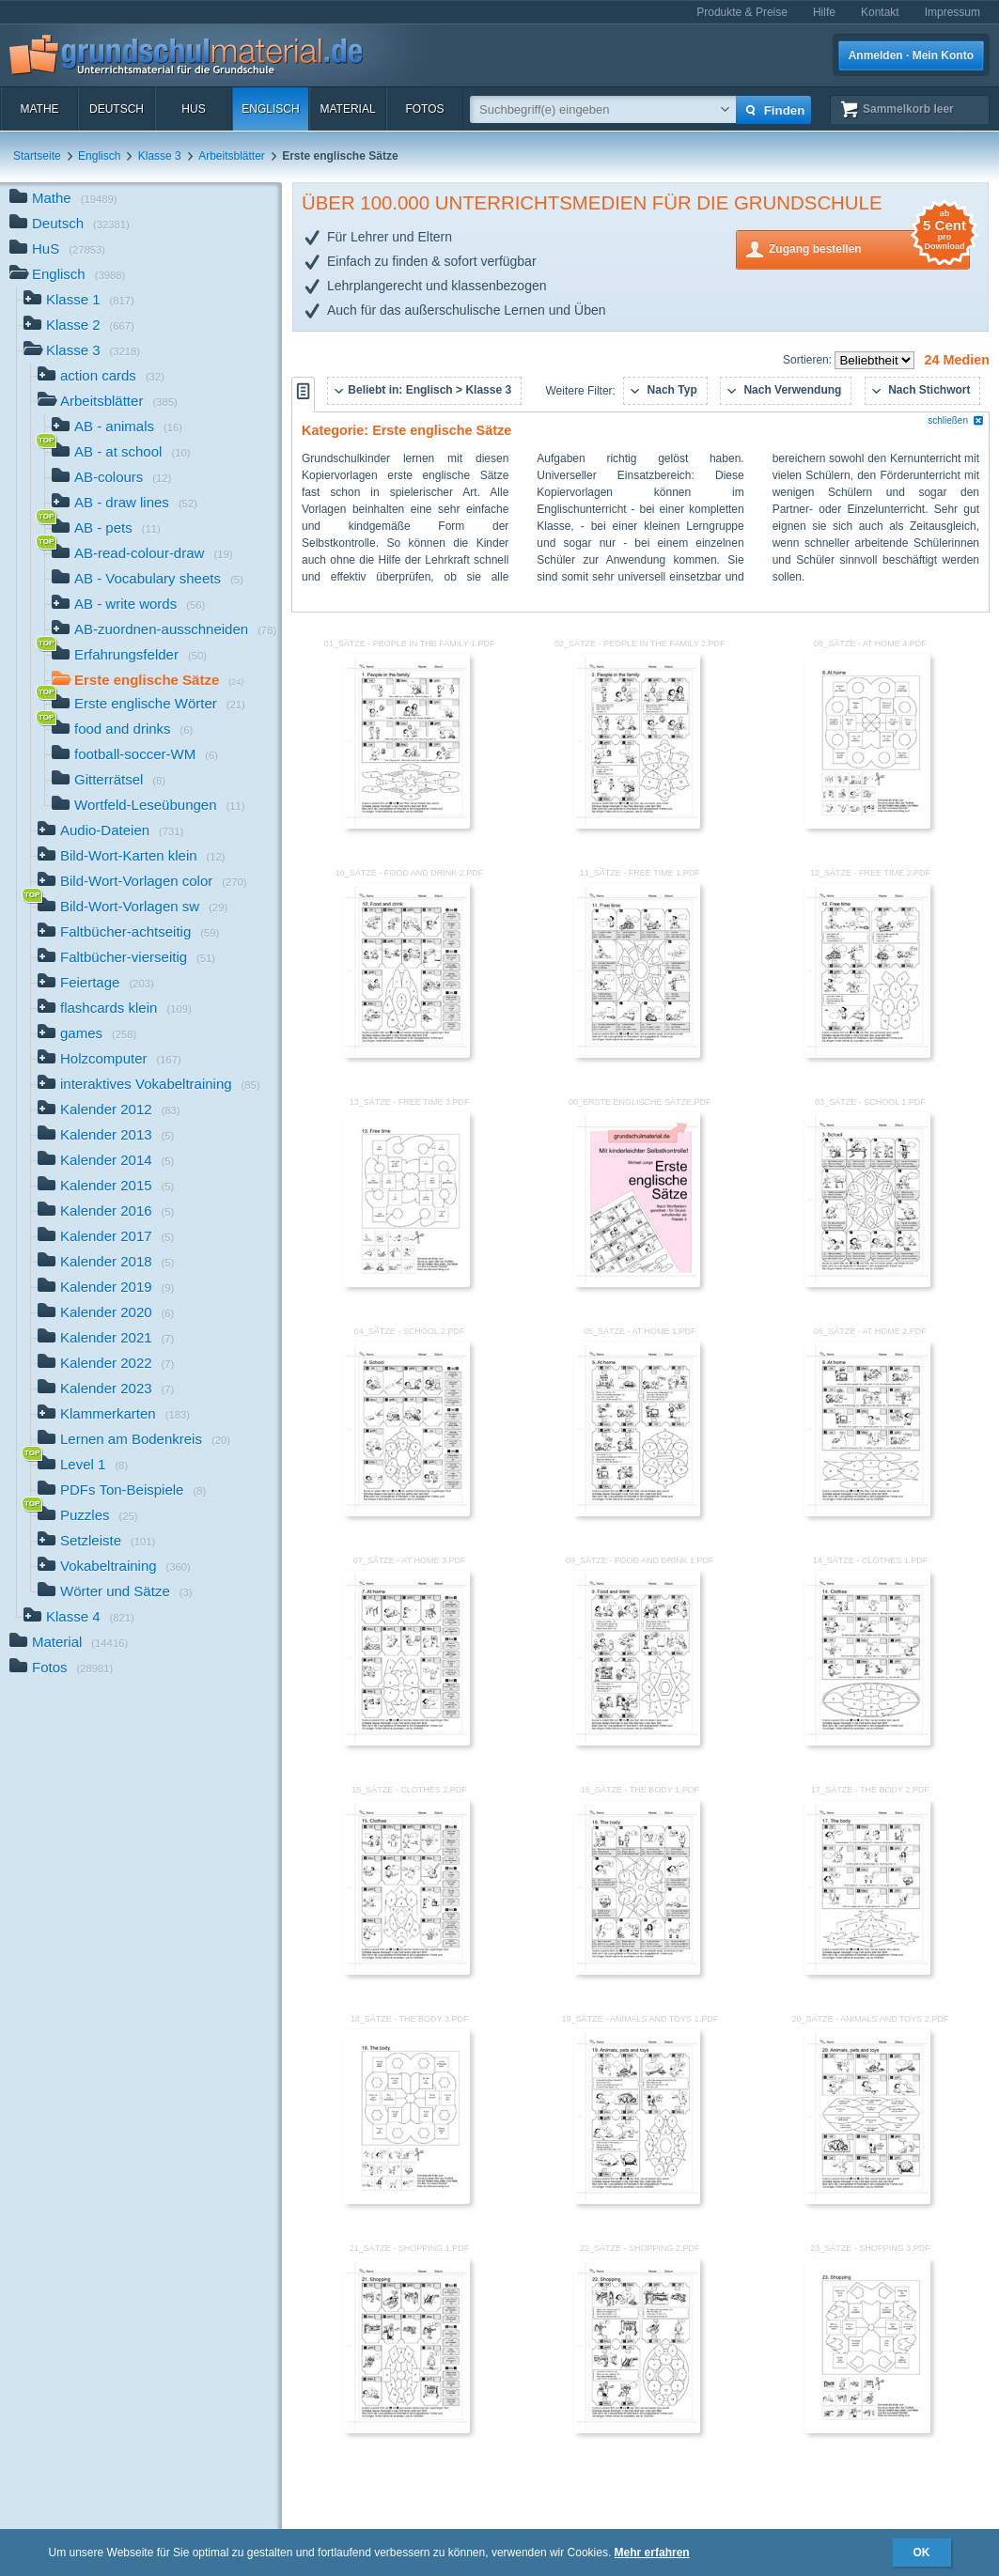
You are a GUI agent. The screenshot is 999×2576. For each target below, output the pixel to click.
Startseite (37, 156)
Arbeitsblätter (231, 156)
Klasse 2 (78, 326)
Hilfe (824, 12)
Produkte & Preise (742, 12)
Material (347, 109)
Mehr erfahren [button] (652, 2552)
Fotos (424, 109)
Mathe (39, 109)
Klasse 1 (78, 301)
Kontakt (880, 12)
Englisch (270, 109)
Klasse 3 (159, 156)
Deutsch (116, 109)
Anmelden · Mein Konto (911, 55)
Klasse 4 (78, 1618)
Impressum (952, 12)
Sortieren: (809, 359)
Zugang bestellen (869, 247)
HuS (193, 109)
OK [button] (921, 2552)
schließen (956, 420)
